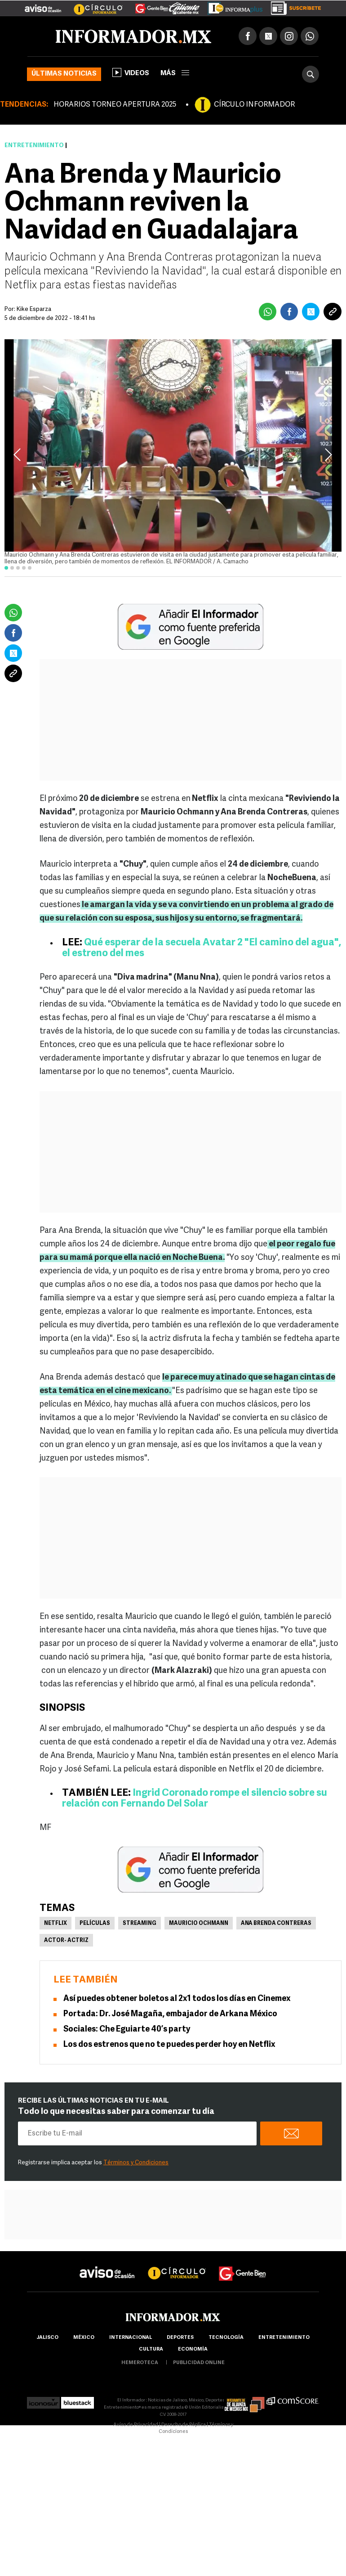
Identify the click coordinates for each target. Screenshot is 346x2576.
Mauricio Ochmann (198, 1923)
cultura (151, 2349)
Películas (95, 1923)
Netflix (55, 1923)
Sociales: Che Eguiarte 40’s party (126, 2029)
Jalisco (47, 2337)
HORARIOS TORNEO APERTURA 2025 (114, 104)
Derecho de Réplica (183, 2425)
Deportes (180, 2337)
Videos (130, 72)
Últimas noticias (64, 74)
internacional (130, 2337)
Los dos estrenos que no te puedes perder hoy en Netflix (169, 2045)
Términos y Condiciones (136, 2163)
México (83, 2337)
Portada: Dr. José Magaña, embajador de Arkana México (170, 2014)
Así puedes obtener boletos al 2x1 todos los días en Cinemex (177, 1999)
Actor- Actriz (66, 1940)
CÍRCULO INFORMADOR (254, 104)
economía (193, 2349)
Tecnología (226, 2337)
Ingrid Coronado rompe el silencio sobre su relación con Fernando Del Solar (194, 1798)
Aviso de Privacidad (135, 2425)
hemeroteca (139, 2362)
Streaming (139, 1923)
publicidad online (199, 2362)
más (174, 73)
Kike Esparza (34, 309)
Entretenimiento (34, 145)
